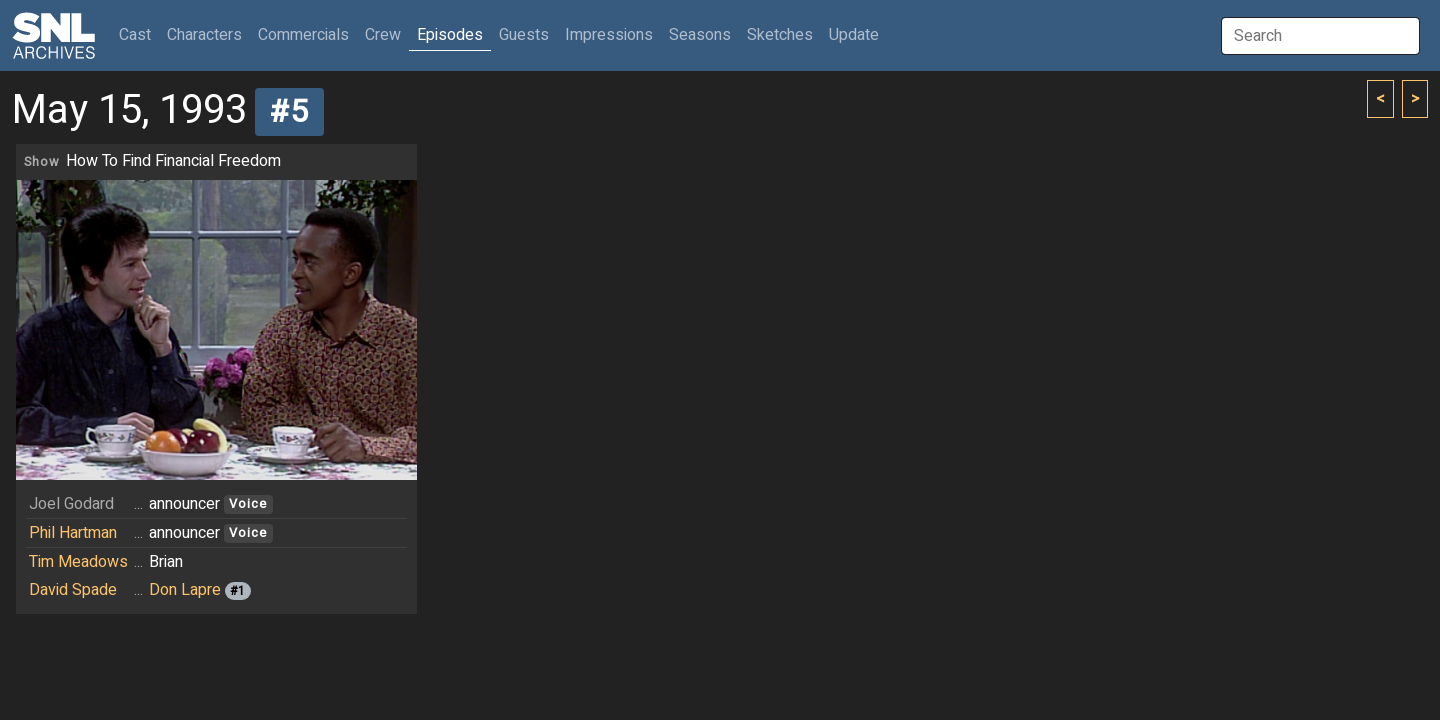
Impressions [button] (609, 35)
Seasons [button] (700, 35)
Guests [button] (524, 35)
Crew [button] (383, 35)
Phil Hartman (73, 533)
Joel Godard (71, 504)
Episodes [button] (450, 35)
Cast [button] (139, 34)
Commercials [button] (303, 35)
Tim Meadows (78, 562)
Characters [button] (204, 35)
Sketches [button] (780, 35)
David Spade (73, 590)
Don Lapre (185, 590)
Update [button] (854, 35)
